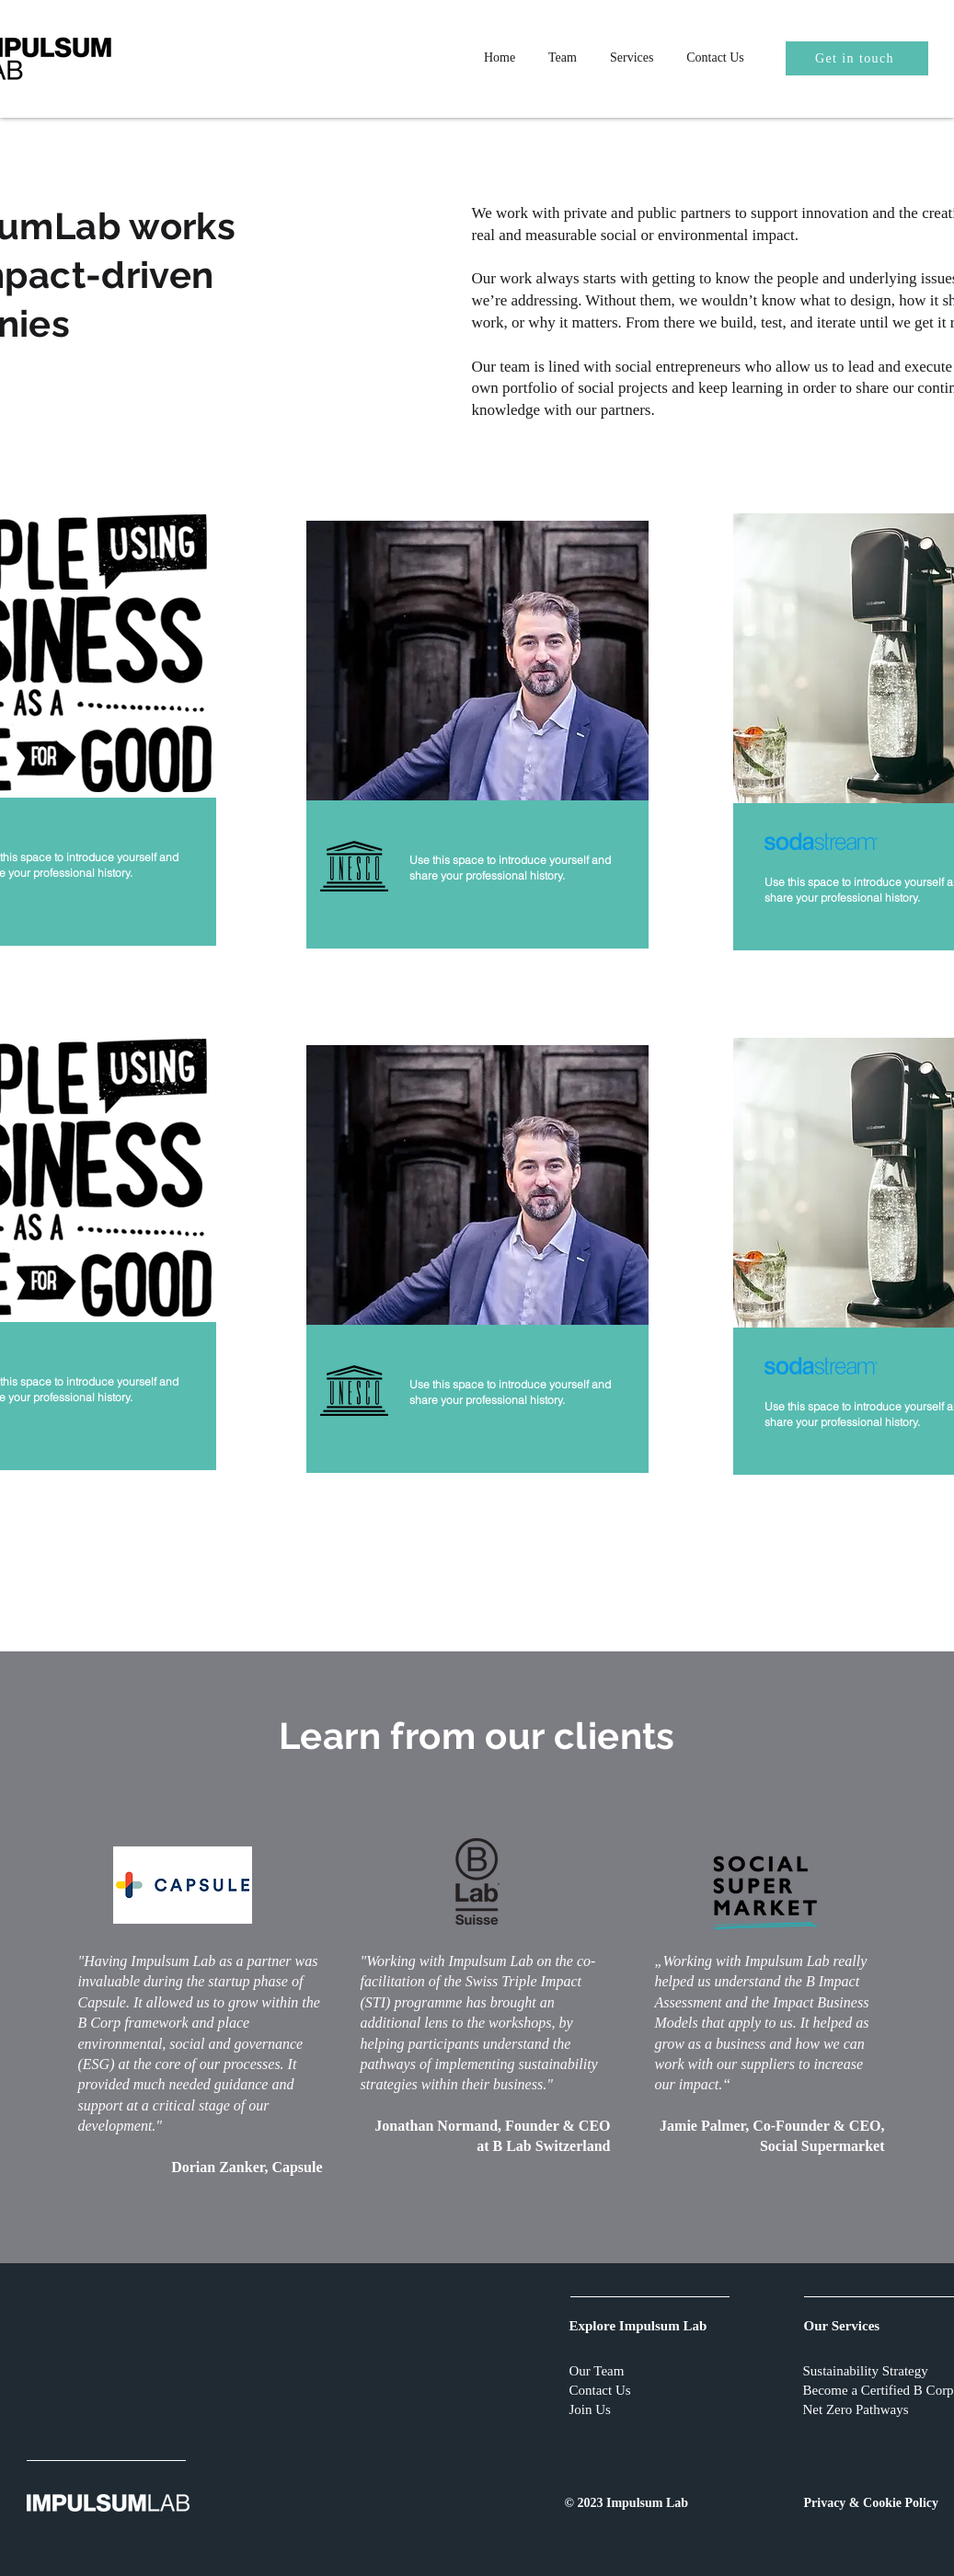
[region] (477, 736)
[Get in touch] (857, 58)
